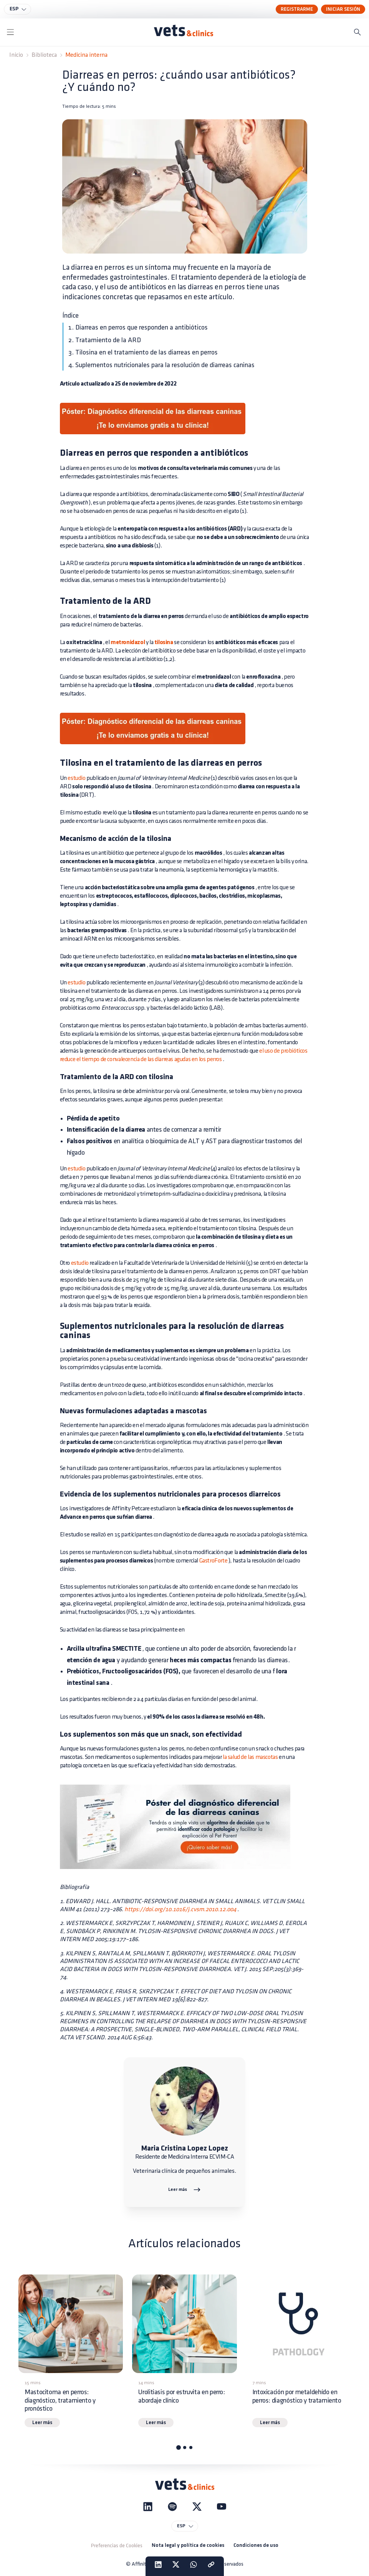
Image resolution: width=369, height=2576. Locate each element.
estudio (76, 778)
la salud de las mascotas (250, 1757)
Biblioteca (44, 55)
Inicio (16, 55)
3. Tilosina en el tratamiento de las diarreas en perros (143, 352)
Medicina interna (86, 55)
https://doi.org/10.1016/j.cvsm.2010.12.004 (179, 1909)
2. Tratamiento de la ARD (104, 340)
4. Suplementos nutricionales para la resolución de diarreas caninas (161, 365)
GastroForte (213, 1561)
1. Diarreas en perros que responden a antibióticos (138, 327)
